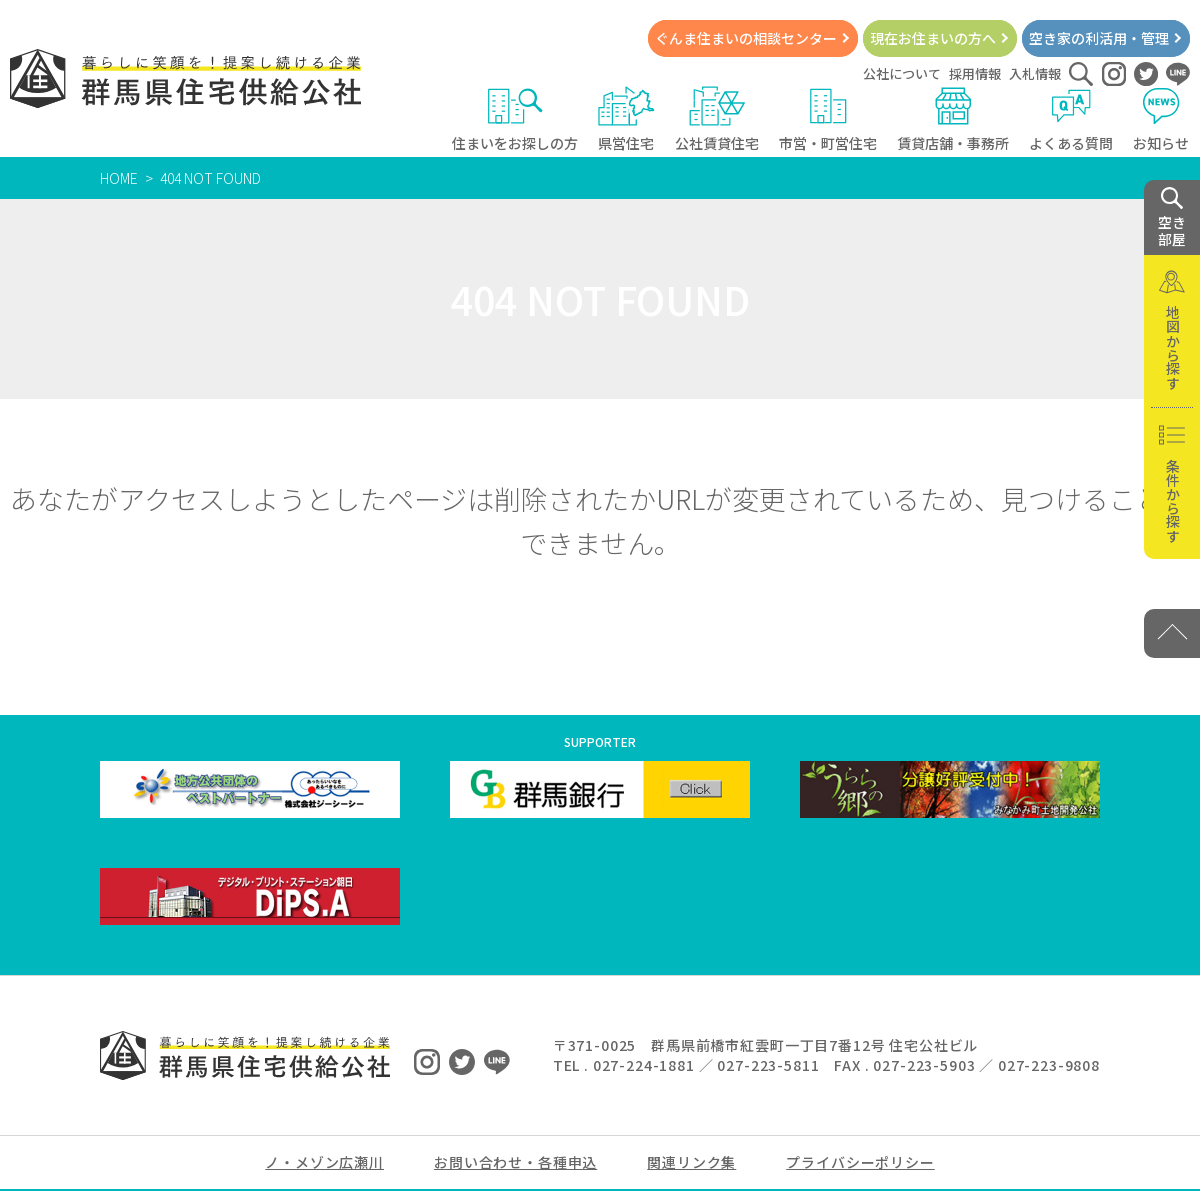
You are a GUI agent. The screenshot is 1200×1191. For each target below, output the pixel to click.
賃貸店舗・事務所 (953, 119)
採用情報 (975, 73)
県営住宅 (626, 119)
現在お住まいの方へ (933, 38)
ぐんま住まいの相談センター (746, 38)
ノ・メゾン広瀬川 (324, 1162)
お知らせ (1161, 119)
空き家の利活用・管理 (1099, 38)
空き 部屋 (1172, 218)
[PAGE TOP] (1172, 633)
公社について (902, 73)
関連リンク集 (691, 1162)
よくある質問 (1071, 119)
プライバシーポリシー (860, 1162)
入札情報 (1035, 73)
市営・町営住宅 (828, 119)
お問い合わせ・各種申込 (515, 1162)
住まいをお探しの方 (515, 119)
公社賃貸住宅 (717, 119)
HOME (119, 178)
